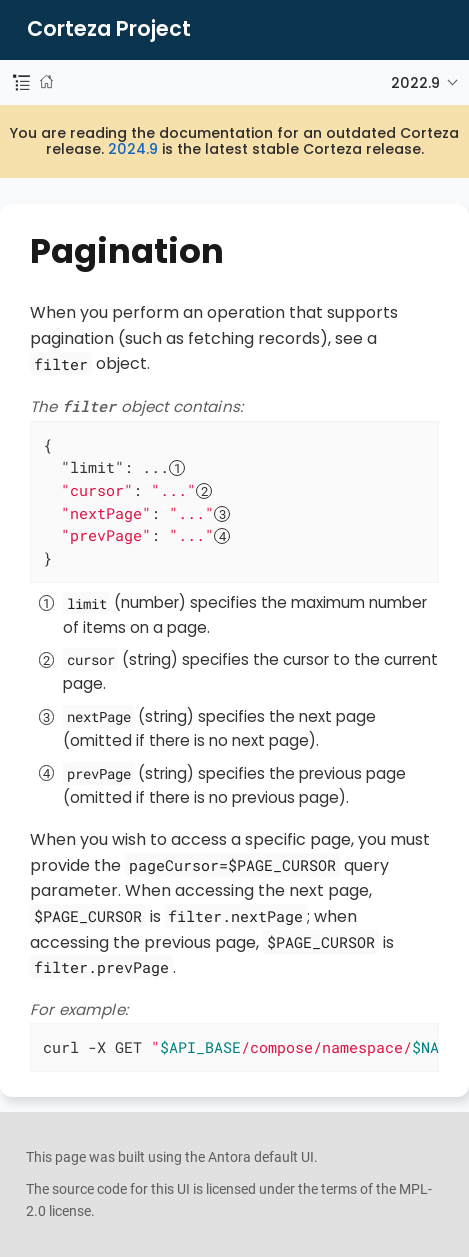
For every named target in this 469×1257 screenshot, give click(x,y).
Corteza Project (109, 29)
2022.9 (415, 83)
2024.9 (133, 149)
